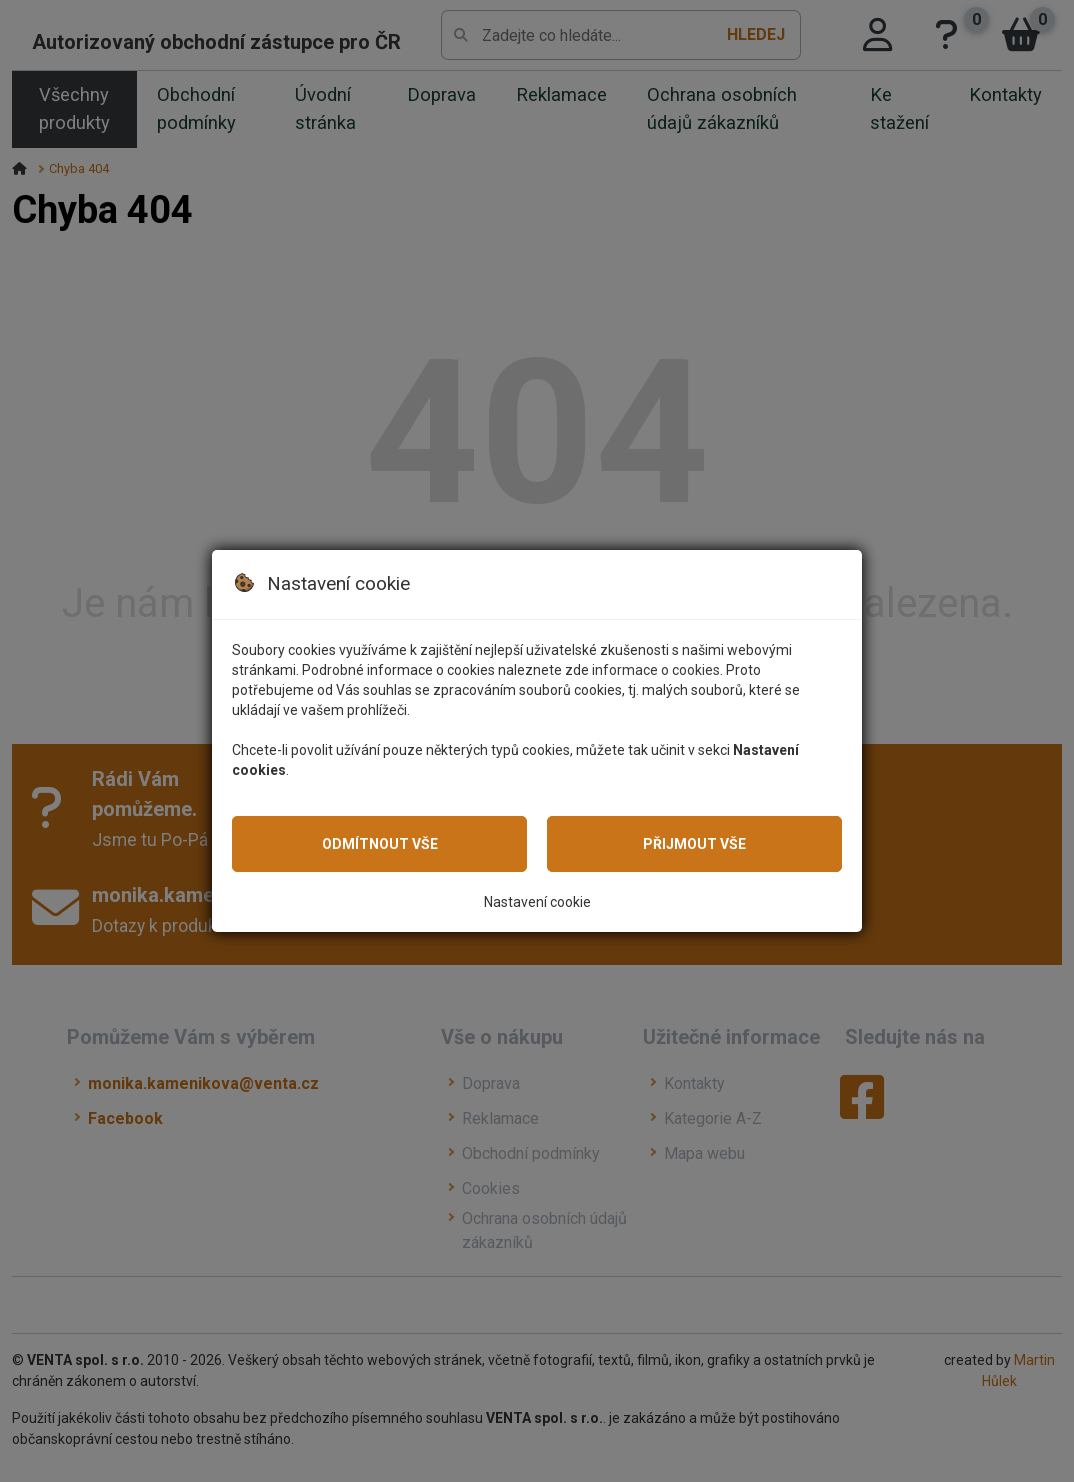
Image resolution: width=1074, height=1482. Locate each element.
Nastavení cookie (537, 902)
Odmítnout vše (380, 844)
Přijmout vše (694, 844)
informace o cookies (656, 670)
